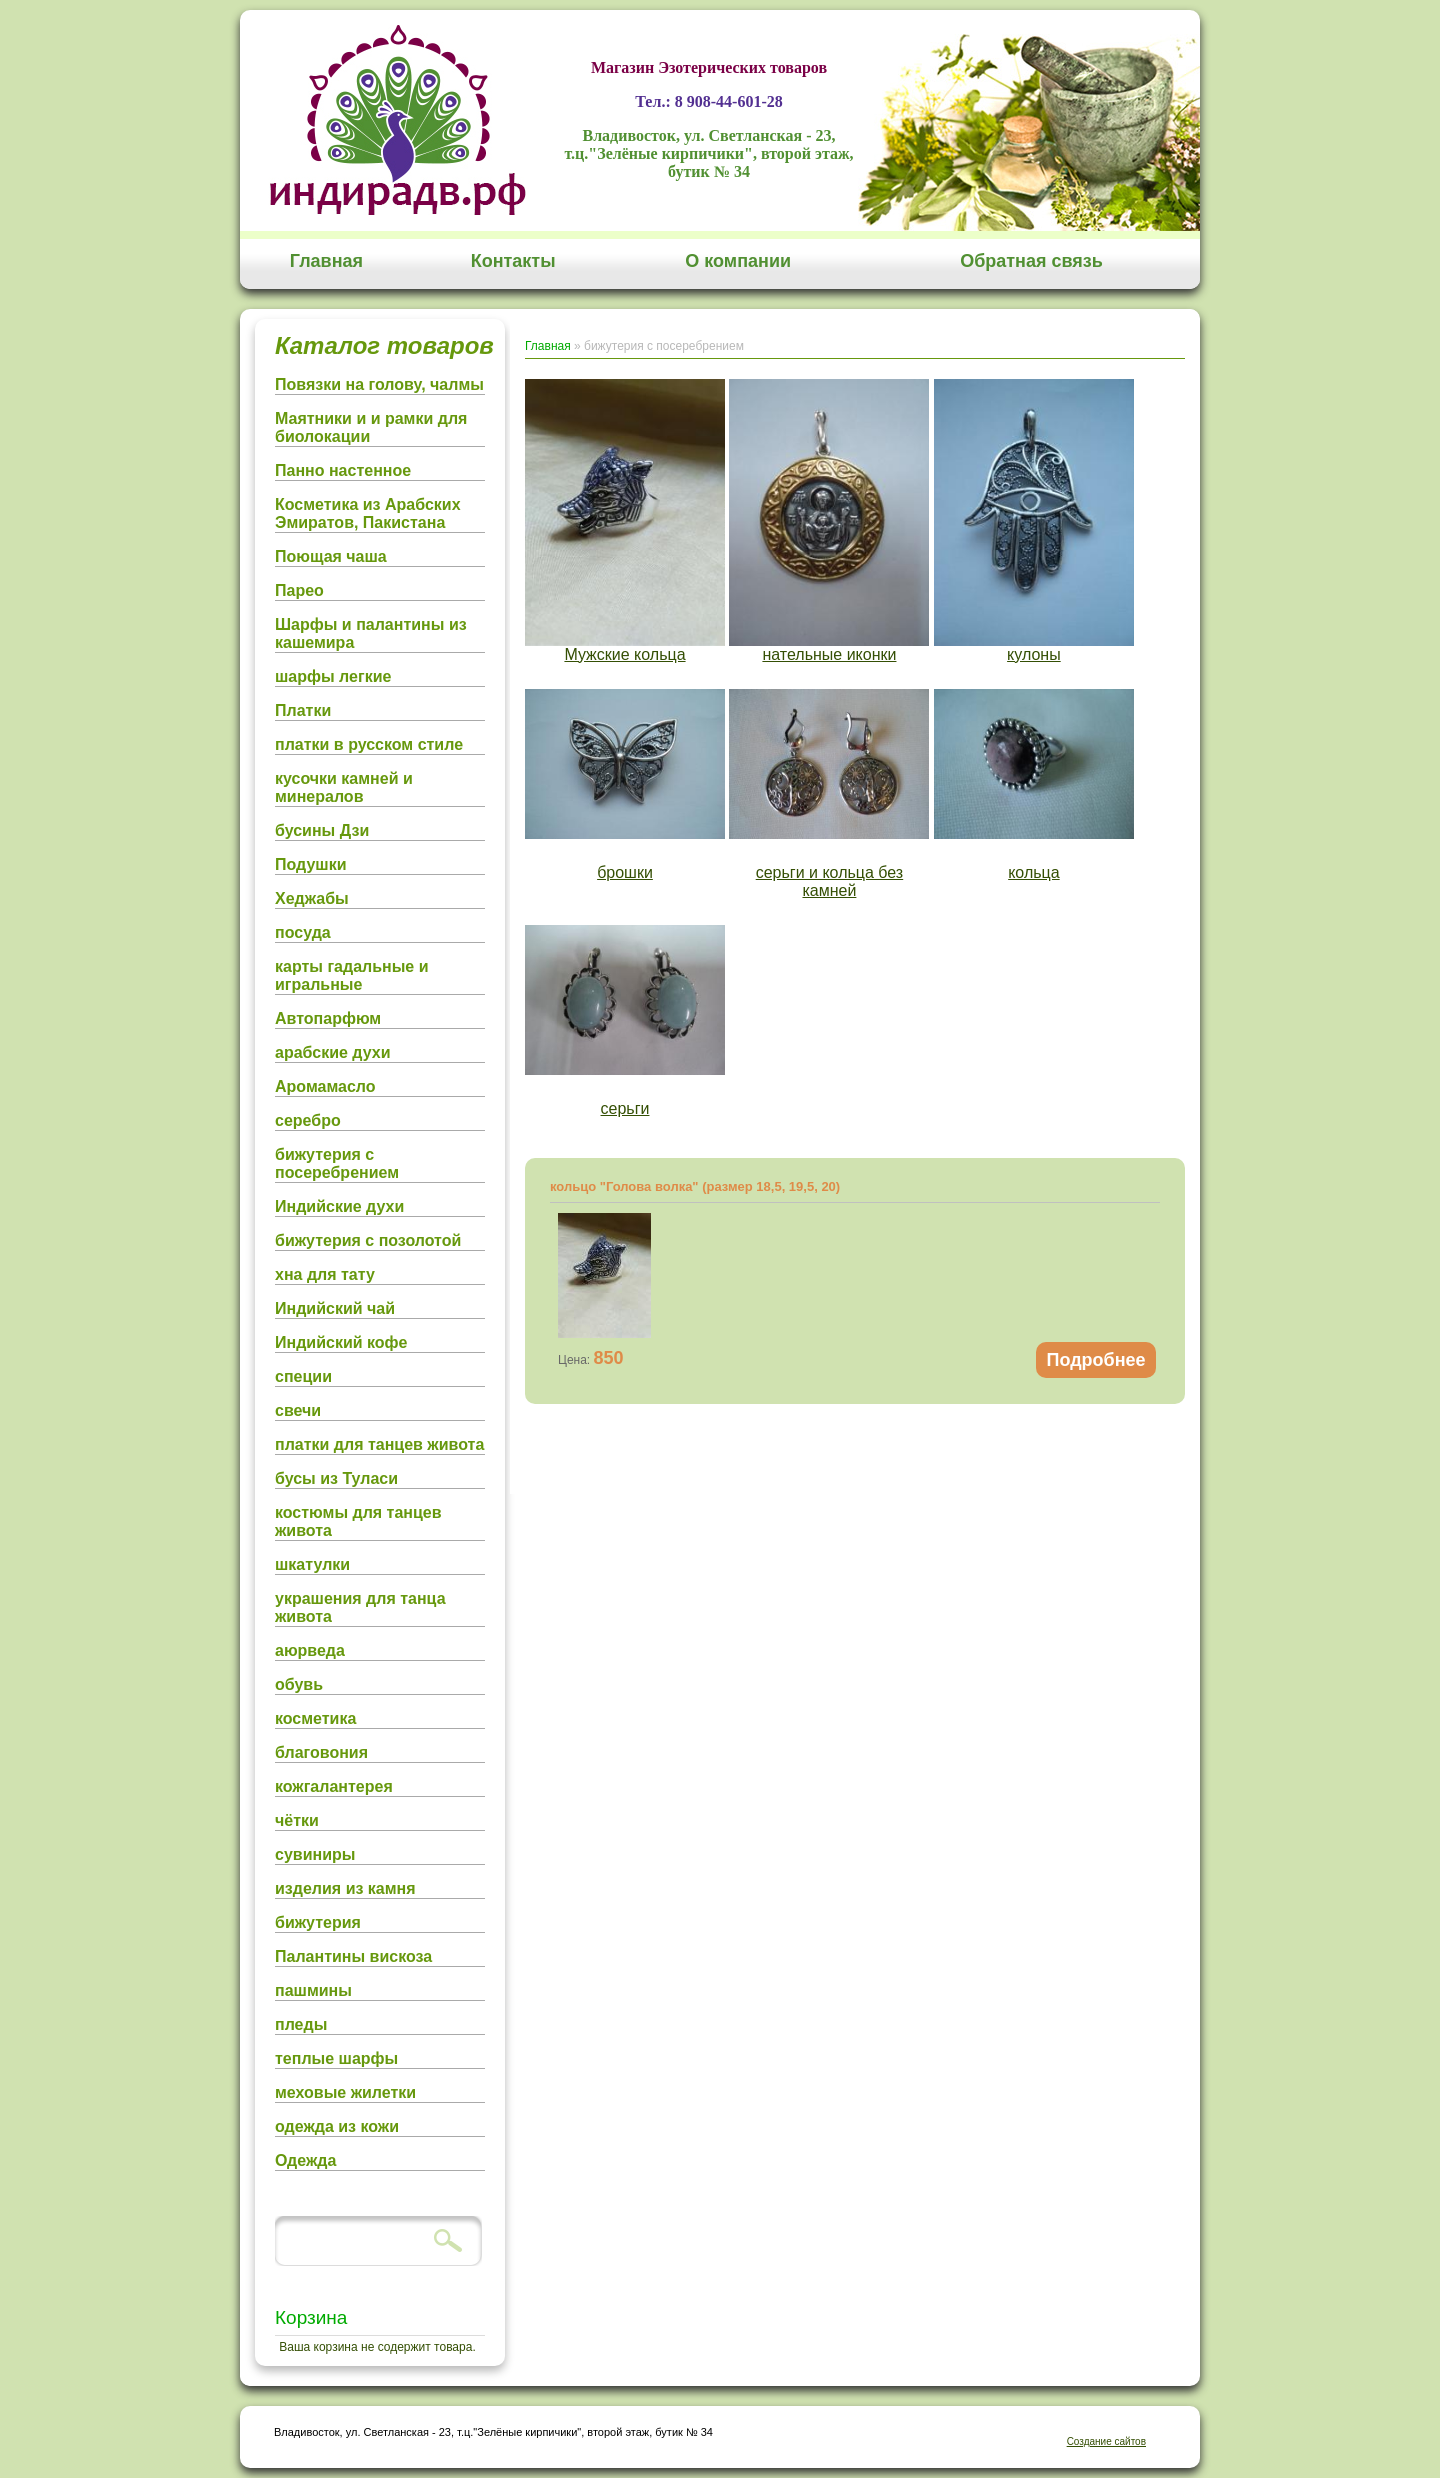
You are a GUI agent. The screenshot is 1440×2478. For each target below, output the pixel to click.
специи (303, 1376)
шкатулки (312, 1564)
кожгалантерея (334, 1786)
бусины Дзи (322, 830)
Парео (299, 590)
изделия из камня (345, 1888)
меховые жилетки (345, 2092)
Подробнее (1095, 1360)
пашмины (313, 1990)
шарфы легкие (333, 676)
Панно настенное (343, 470)
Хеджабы (312, 898)
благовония (321, 1752)
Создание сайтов (1106, 2441)
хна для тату (325, 1274)
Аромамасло (325, 1086)
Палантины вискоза (353, 1956)
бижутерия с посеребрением (337, 1163)
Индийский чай (335, 1308)
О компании (738, 261)
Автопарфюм (328, 1018)
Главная (326, 261)
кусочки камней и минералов (344, 787)
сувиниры (315, 1854)
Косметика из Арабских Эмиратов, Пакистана (368, 513)
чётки (297, 1820)
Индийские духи (339, 1206)
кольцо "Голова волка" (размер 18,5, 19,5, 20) (695, 1186)
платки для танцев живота (379, 1444)
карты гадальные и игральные (352, 975)
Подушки (311, 864)
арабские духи (333, 1052)
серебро (308, 1120)
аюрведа (310, 1650)
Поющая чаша (331, 556)
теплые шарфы (336, 2058)
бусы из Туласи (336, 1478)
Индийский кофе (341, 1342)
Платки (303, 710)
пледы (301, 2024)
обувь (299, 1684)
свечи (298, 1410)
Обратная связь (1031, 261)
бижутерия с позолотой (368, 1240)
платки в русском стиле (369, 744)
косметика (315, 1718)
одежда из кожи (337, 2126)
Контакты (513, 261)
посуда (303, 932)
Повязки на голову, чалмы (379, 384)
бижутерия (318, 1922)
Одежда (305, 2160)
